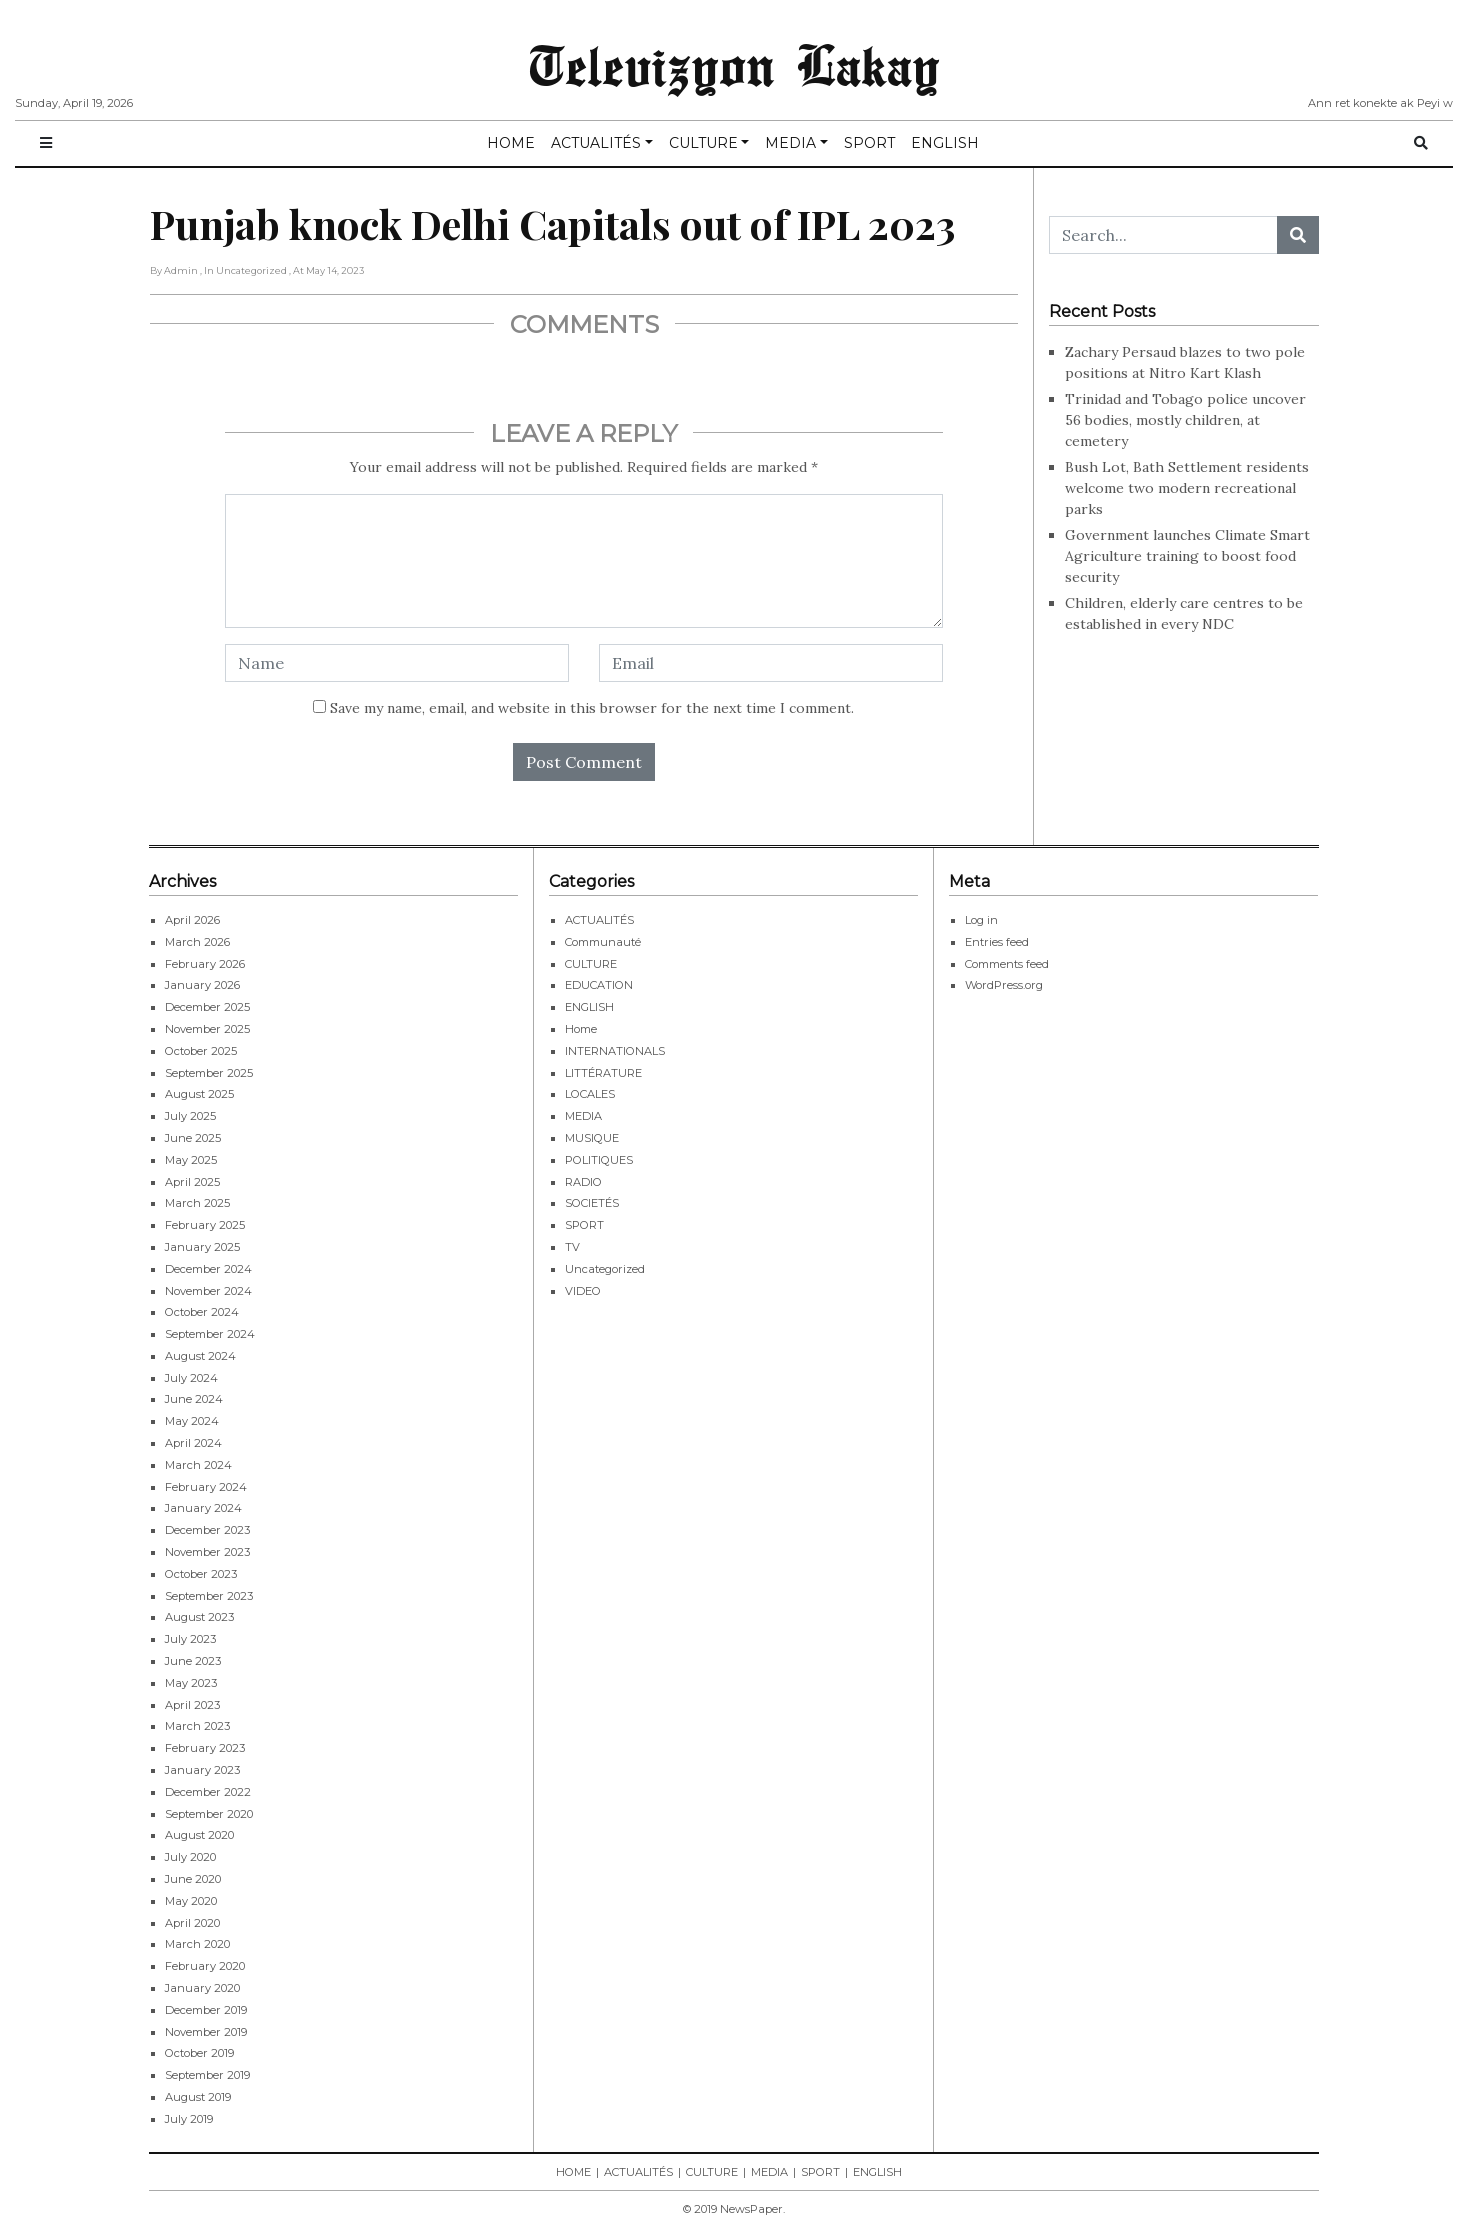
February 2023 (205, 1748)
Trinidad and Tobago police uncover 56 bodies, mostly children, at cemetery (1185, 420)
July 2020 (190, 1857)
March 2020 (197, 1944)
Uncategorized (605, 1269)
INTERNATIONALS (615, 1051)
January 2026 (202, 985)
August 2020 (199, 1835)
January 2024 (203, 1508)
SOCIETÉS (592, 1203)
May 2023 (191, 1683)
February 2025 (205, 1225)
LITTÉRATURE (603, 1073)
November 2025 (207, 1029)
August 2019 (198, 2097)
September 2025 (209, 1073)
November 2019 (206, 2032)
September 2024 (210, 1334)
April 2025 (192, 1182)
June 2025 (193, 1138)
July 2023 (190, 1639)
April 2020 (192, 1923)
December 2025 (207, 1007)
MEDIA (790, 143)
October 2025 (201, 1051)
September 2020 (209, 1814)
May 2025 (191, 1160)
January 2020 (202, 1988)
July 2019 (189, 2119)
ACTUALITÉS (596, 143)
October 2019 (199, 2053)
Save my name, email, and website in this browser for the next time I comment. (592, 708)
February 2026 (205, 964)
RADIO (583, 1182)
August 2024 (200, 1356)
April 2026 (192, 920)
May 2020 (191, 1901)
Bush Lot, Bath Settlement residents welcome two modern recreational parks (1187, 488)
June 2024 (194, 1399)
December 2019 (206, 2010)
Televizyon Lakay (734, 64)
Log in (981, 920)
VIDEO (583, 1291)
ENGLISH (945, 143)
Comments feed (1007, 964)
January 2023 (202, 1770)
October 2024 (202, 1312)
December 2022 (208, 1792)
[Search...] (1163, 235)
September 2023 (209, 1596)
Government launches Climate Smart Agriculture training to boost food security (1187, 556)
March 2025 (197, 1203)
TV (572, 1247)
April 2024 (193, 1443)
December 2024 (208, 1269)
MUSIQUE (592, 1138)
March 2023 (197, 1726)
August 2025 (199, 1094)
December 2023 (207, 1530)
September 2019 (207, 2075)
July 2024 (191, 1378)
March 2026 (197, 942)
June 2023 (193, 1661)
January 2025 (202, 1247)
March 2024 (198, 1465)
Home (581, 1029)
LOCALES (590, 1094)
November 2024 (208, 1291)
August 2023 (199, 1617)
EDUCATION (599, 985)
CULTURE (703, 143)
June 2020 (193, 1879)
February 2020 (205, 1966)
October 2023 (201, 1574)
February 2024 (206, 1487)
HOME (511, 143)
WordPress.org (1004, 985)
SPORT (869, 143)
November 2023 (207, 1552)
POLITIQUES (599, 1160)
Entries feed (997, 942)
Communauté (603, 942)
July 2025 (190, 1116)
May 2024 (192, 1421)
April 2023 (192, 1705)
